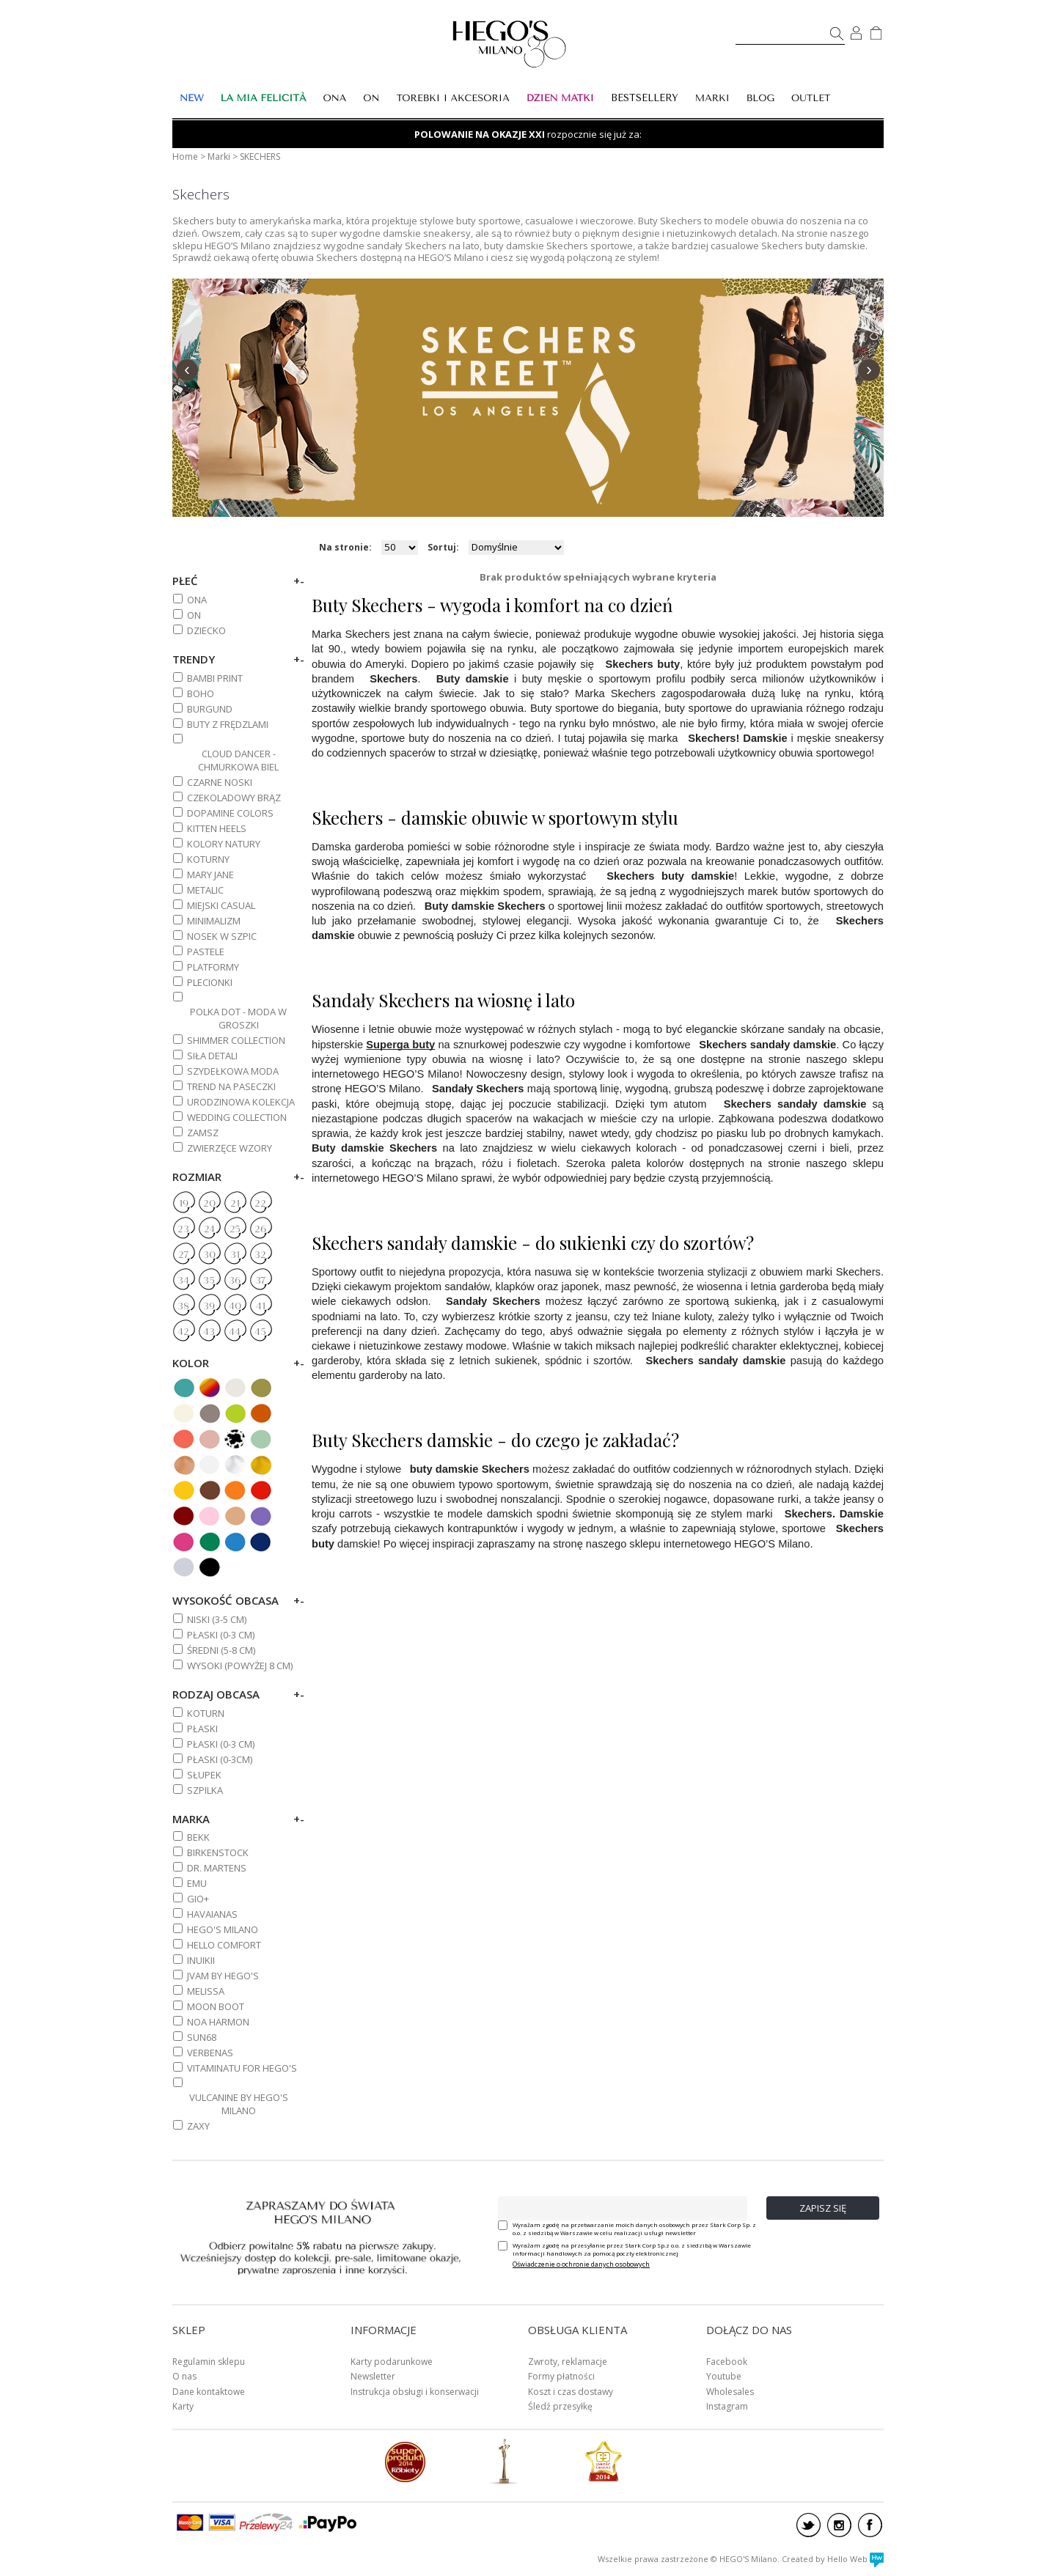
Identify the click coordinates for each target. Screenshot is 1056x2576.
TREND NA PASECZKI (231, 1086)
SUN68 (201, 2037)
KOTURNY (208, 859)
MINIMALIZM (214, 920)
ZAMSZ (203, 1132)
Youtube (723, 2376)
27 (183, 1255)
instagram (839, 2525)
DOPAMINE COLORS (230, 813)
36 (235, 1281)
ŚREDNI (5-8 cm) (221, 1650)
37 (260, 1281)
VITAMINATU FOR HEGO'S (242, 2068)
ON (194, 615)
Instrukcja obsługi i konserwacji (415, 2391)
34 (183, 1281)
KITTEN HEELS (216, 828)
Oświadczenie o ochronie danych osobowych (581, 2264)
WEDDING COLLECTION (237, 1117)
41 (260, 1306)
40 (235, 1306)
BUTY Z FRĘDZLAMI (227, 724)
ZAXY (198, 2125)
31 (235, 1255)
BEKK (198, 1837)
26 (260, 1229)
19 (183, 1204)
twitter (808, 2525)
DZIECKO (206, 630)
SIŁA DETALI (212, 1055)
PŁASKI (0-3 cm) (220, 1634)
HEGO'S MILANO (222, 1929)
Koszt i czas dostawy (570, 2391)
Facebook (726, 2361)
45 (260, 1332)
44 (235, 1332)
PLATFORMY (213, 967)
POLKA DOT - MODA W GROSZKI (238, 1018)
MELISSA (205, 1991)
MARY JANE (210, 874)
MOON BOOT (215, 2006)
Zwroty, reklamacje (567, 2361)
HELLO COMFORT (224, 1944)
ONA (197, 599)
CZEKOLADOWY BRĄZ (234, 797)
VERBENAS (210, 2052)
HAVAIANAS (212, 1914)
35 (209, 1281)
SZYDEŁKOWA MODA (233, 1071)
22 (260, 1204)
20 (209, 1204)
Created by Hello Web (833, 2558)
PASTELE (205, 951)
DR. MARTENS (216, 1867)
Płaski (202, 1728)
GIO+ (198, 1898)
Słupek (204, 1774)
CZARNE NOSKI (219, 782)
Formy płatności (561, 2376)
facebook (870, 2525)
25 (235, 1229)
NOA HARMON (218, 2021)
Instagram (727, 2406)
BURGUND (209, 708)
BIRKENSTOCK (218, 1852)
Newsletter (373, 2376)
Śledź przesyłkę (560, 2406)
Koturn (205, 1713)
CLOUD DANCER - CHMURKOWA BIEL (238, 760)
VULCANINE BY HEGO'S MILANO (238, 2104)
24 (209, 1229)
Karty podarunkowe (392, 2361)
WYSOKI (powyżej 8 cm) (240, 1665)
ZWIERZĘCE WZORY (229, 1148)
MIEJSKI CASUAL (221, 905)
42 (183, 1332)
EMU (197, 1883)
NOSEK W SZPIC (222, 936)
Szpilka (205, 1790)
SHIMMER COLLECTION (236, 1040)
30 (209, 1255)
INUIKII (201, 1960)
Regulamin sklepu (208, 2361)
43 (209, 1332)
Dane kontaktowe (208, 2391)
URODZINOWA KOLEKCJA (241, 1101)
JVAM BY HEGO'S (223, 1975)
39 (209, 1306)
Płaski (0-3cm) (219, 1759)
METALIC (205, 890)
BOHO (200, 693)
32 (260, 1255)
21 (235, 1204)
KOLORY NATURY (223, 843)
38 (183, 1306)
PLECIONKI (209, 982)
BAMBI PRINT (215, 678)
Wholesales (730, 2391)
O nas (184, 2376)
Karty (183, 2406)
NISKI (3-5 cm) (216, 1619)
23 (183, 1229)
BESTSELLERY (644, 97)
